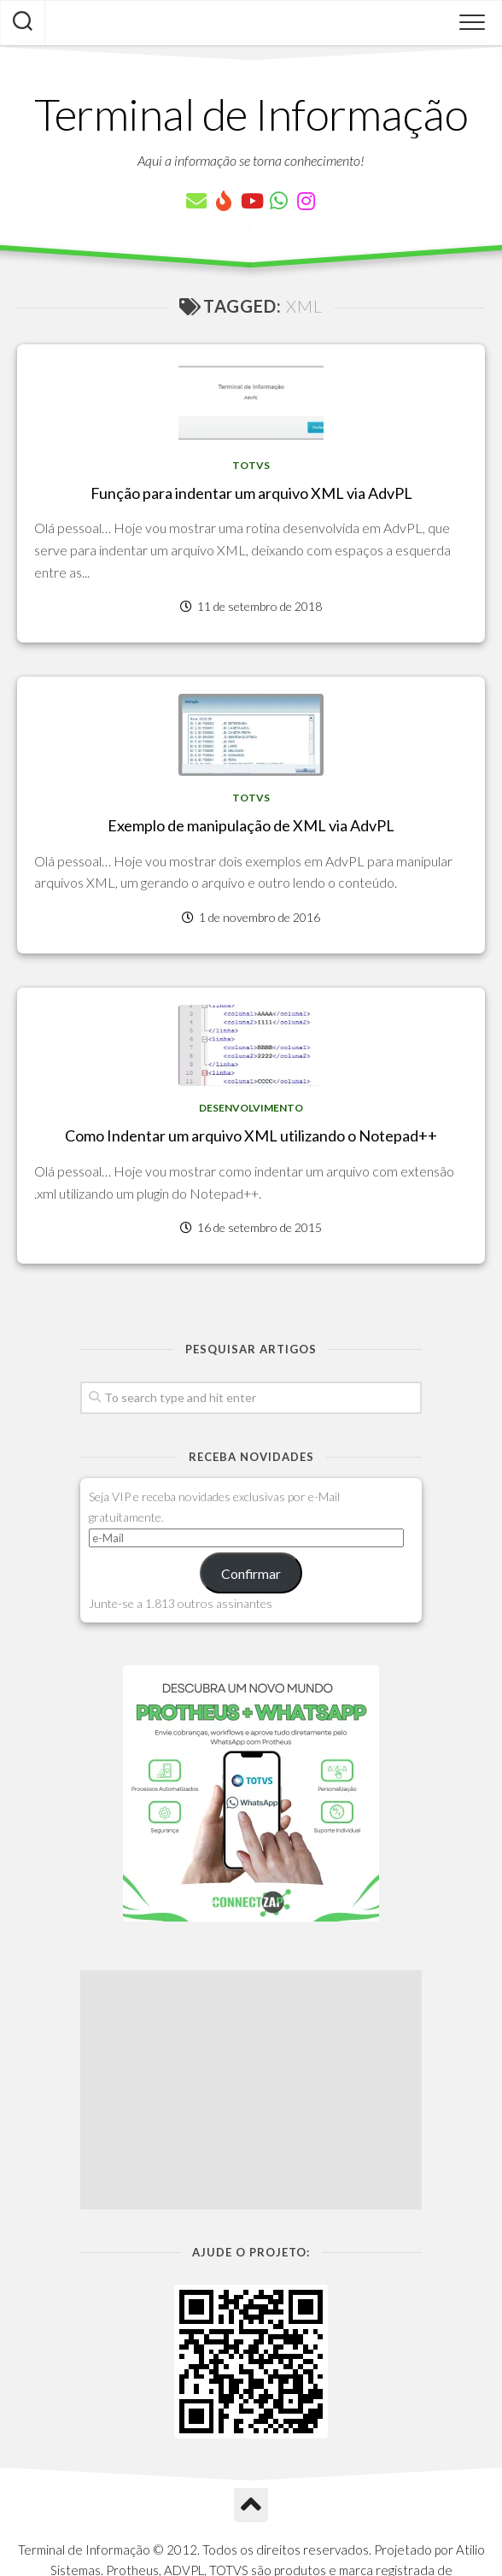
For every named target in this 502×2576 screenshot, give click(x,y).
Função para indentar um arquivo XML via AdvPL (251, 493)
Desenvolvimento (251, 1107)
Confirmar (251, 1573)
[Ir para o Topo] (251, 2505)
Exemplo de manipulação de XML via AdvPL (251, 825)
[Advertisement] (251, 2089)
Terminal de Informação (251, 113)
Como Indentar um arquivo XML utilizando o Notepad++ (251, 1135)
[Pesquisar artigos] (22, 23)
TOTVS (251, 465)
